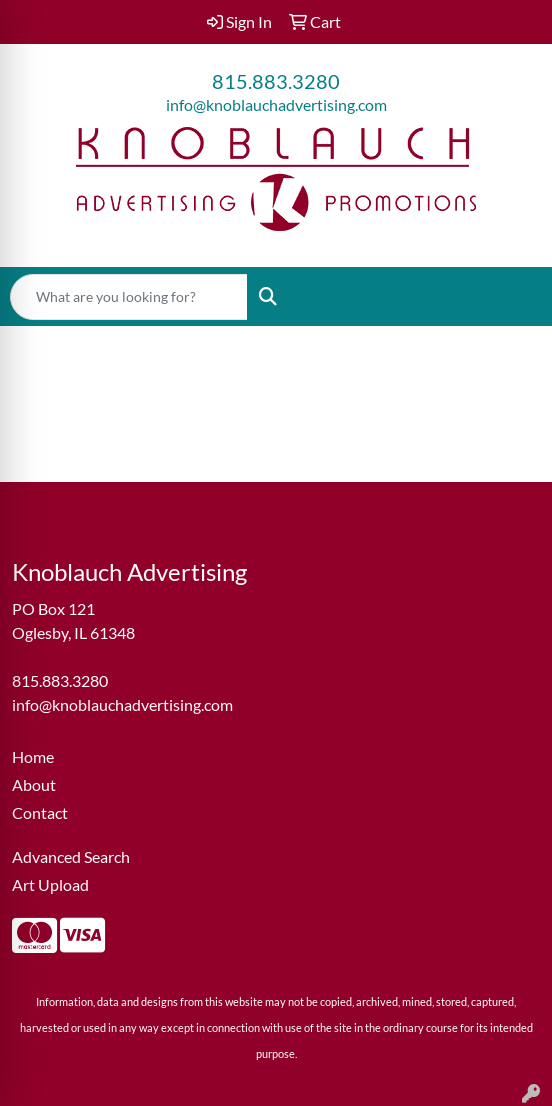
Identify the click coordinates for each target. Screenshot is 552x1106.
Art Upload (50, 884)
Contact (40, 812)
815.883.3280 (276, 81)
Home (33, 756)
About (34, 784)
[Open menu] (512, 297)
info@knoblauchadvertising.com (276, 104)
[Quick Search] (129, 297)
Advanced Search (71, 856)
